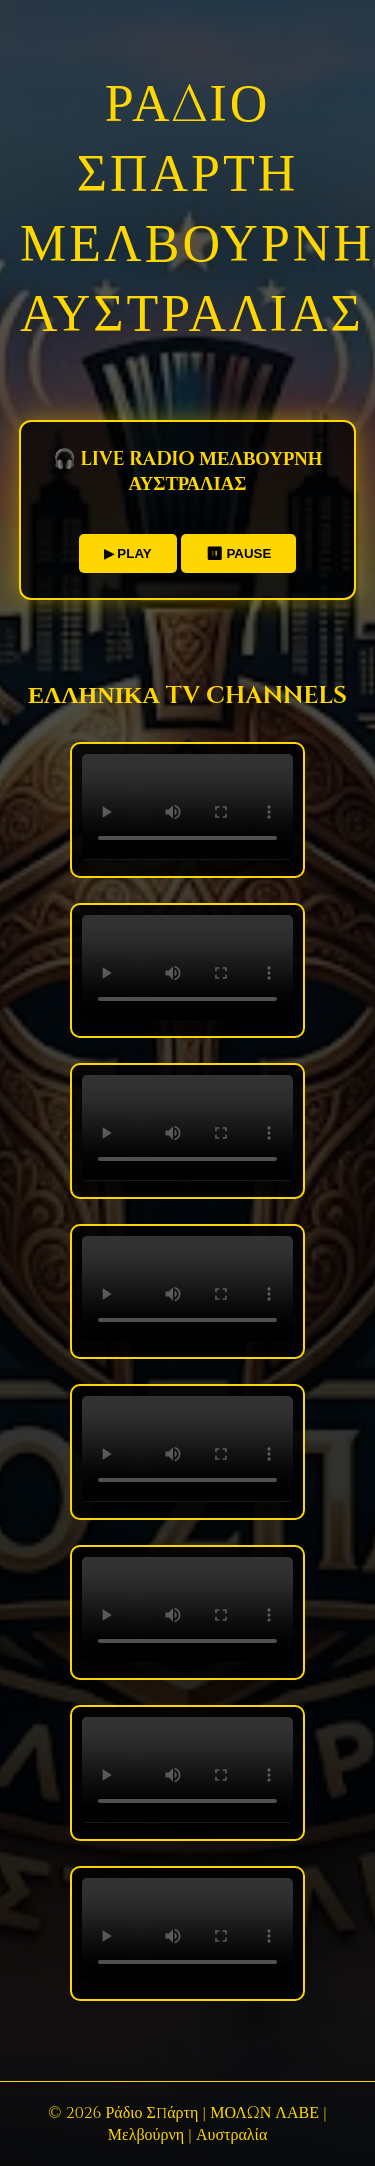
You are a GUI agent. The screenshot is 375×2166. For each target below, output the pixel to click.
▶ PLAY (128, 553)
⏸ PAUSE (239, 553)
